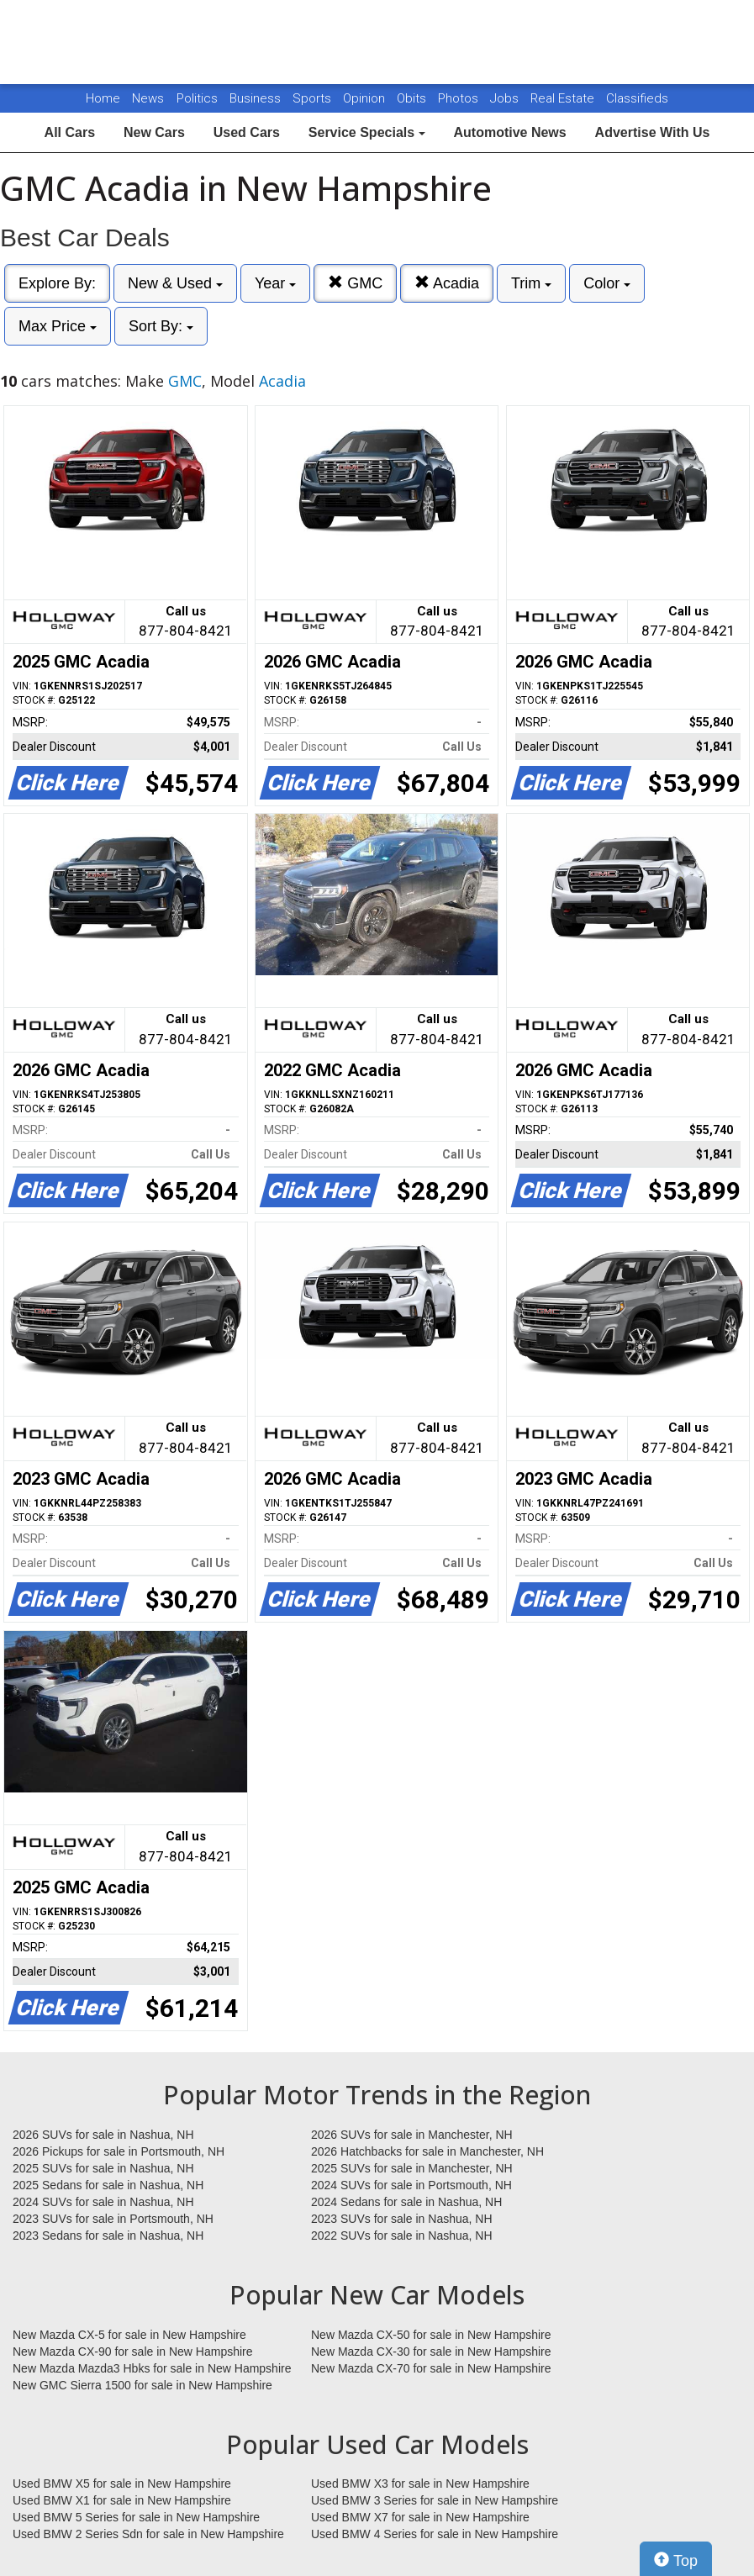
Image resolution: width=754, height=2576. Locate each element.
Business (256, 98)
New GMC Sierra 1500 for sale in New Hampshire (142, 2385)
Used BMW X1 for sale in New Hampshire (122, 2500)
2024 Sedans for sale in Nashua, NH (406, 2202)
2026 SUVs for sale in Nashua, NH (103, 2134)
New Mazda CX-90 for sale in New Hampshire (133, 2351)
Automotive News (509, 132)
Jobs (506, 98)
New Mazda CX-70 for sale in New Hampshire (431, 2368)
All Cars (70, 132)
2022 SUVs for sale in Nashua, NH (402, 2235)
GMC (355, 283)
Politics (197, 98)
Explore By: (57, 283)
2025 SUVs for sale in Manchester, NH (412, 2168)
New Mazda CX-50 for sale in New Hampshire (431, 2334)
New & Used (175, 283)
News (148, 98)
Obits (413, 98)
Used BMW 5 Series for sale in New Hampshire (136, 2517)
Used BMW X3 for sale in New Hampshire (420, 2483)
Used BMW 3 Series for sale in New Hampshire (434, 2500)
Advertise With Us (652, 132)
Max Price (57, 326)
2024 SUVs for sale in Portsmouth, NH (411, 2185)
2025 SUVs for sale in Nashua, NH (103, 2168)
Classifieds (637, 98)
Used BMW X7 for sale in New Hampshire (420, 2517)
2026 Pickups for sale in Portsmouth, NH (118, 2151)
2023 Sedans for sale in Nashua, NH (108, 2235)
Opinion (365, 98)
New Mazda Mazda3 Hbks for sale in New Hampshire (152, 2368)
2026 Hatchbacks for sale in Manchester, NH (427, 2151)
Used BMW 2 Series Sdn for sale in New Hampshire (148, 2534)
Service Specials (366, 132)
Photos (460, 98)
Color (606, 283)
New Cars (154, 132)
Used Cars (247, 132)
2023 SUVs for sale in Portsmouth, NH (113, 2218)
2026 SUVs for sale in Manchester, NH (412, 2134)
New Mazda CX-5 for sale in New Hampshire (129, 2334)
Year (275, 283)
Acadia (446, 283)
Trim (531, 283)
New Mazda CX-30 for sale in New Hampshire (431, 2351)
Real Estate (564, 98)
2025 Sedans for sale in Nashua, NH (108, 2185)
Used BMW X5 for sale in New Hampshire (122, 2483)
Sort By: (161, 326)
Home (103, 98)
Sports (314, 98)
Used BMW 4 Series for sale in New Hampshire (434, 2534)
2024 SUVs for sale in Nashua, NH (103, 2202)
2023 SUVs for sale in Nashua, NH (402, 2218)
